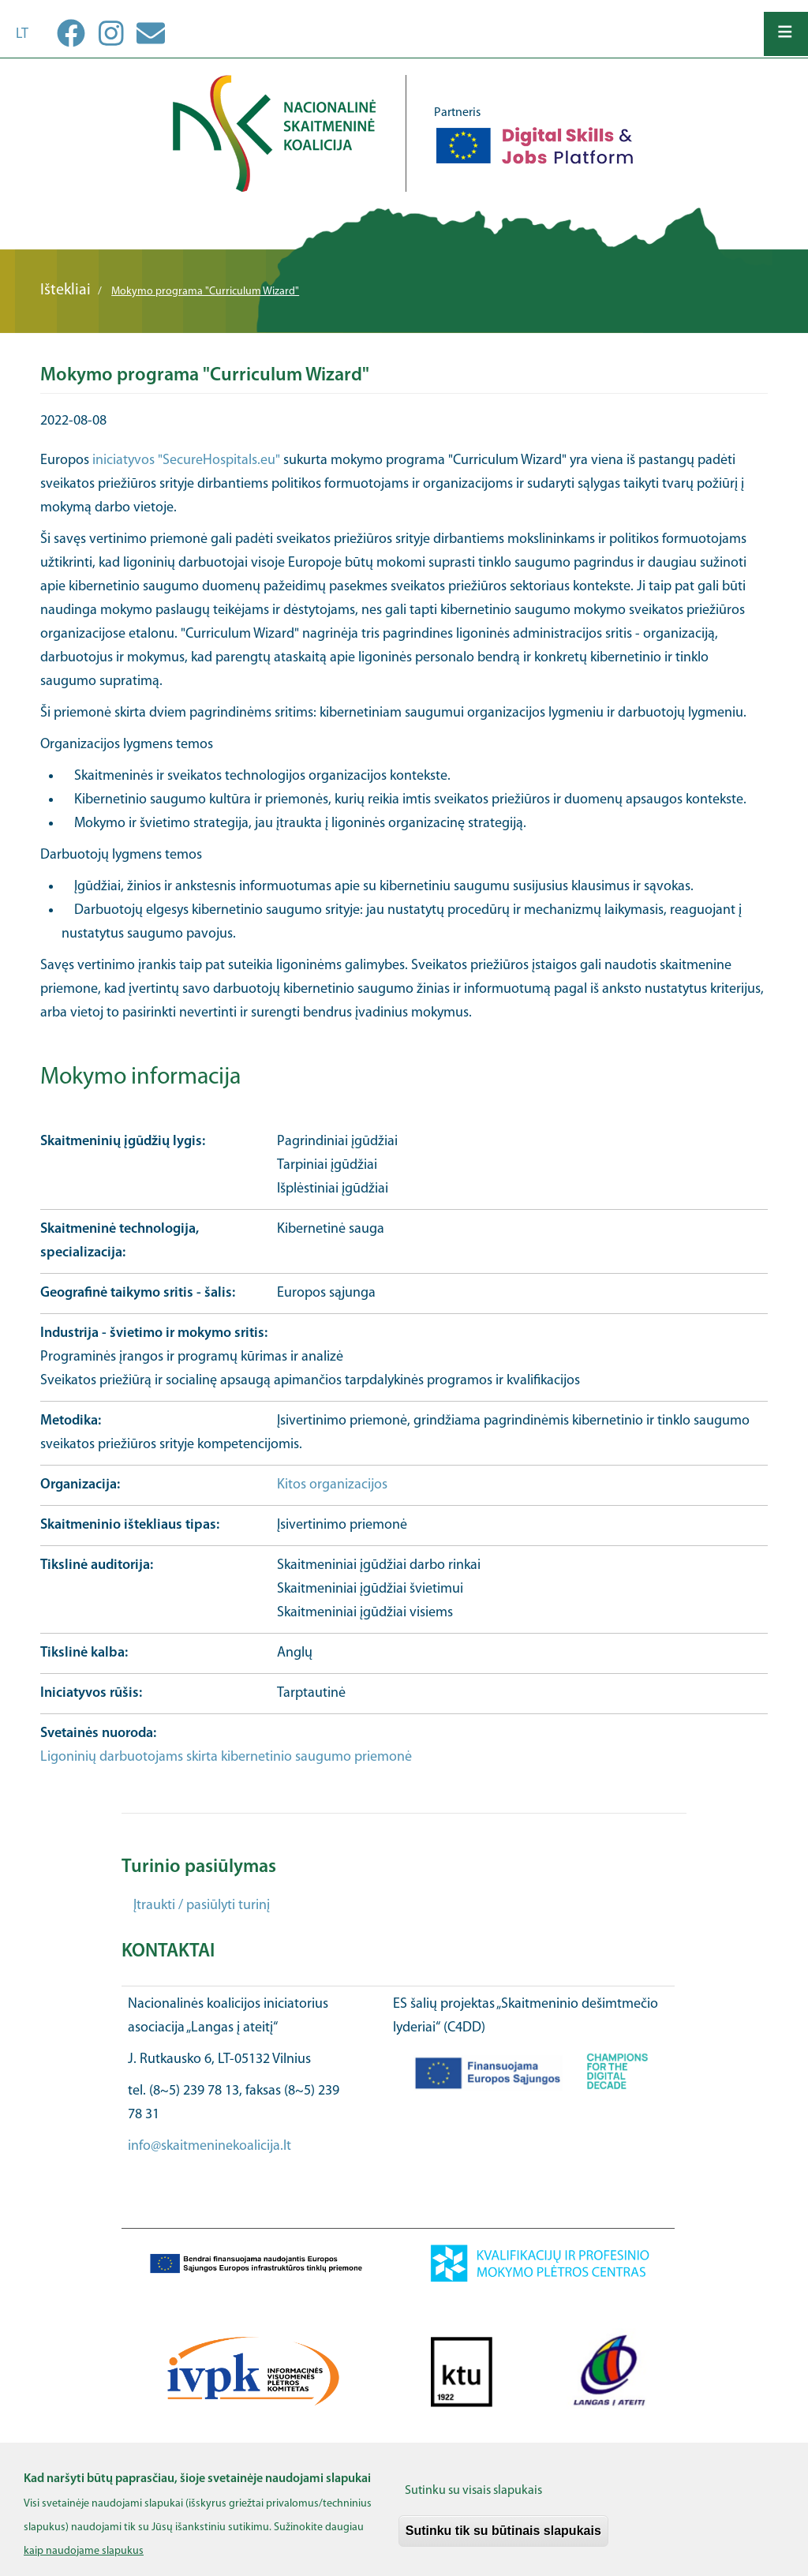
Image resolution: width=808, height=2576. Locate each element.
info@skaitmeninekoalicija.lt (209, 2146)
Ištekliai (65, 290)
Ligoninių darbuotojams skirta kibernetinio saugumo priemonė (226, 1757)
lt (22, 34)
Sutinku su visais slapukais (473, 2499)
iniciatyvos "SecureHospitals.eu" (186, 460)
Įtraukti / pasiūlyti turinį (201, 1905)
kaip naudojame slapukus (84, 2561)
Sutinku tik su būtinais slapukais (503, 2539)
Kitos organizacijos (332, 1484)
